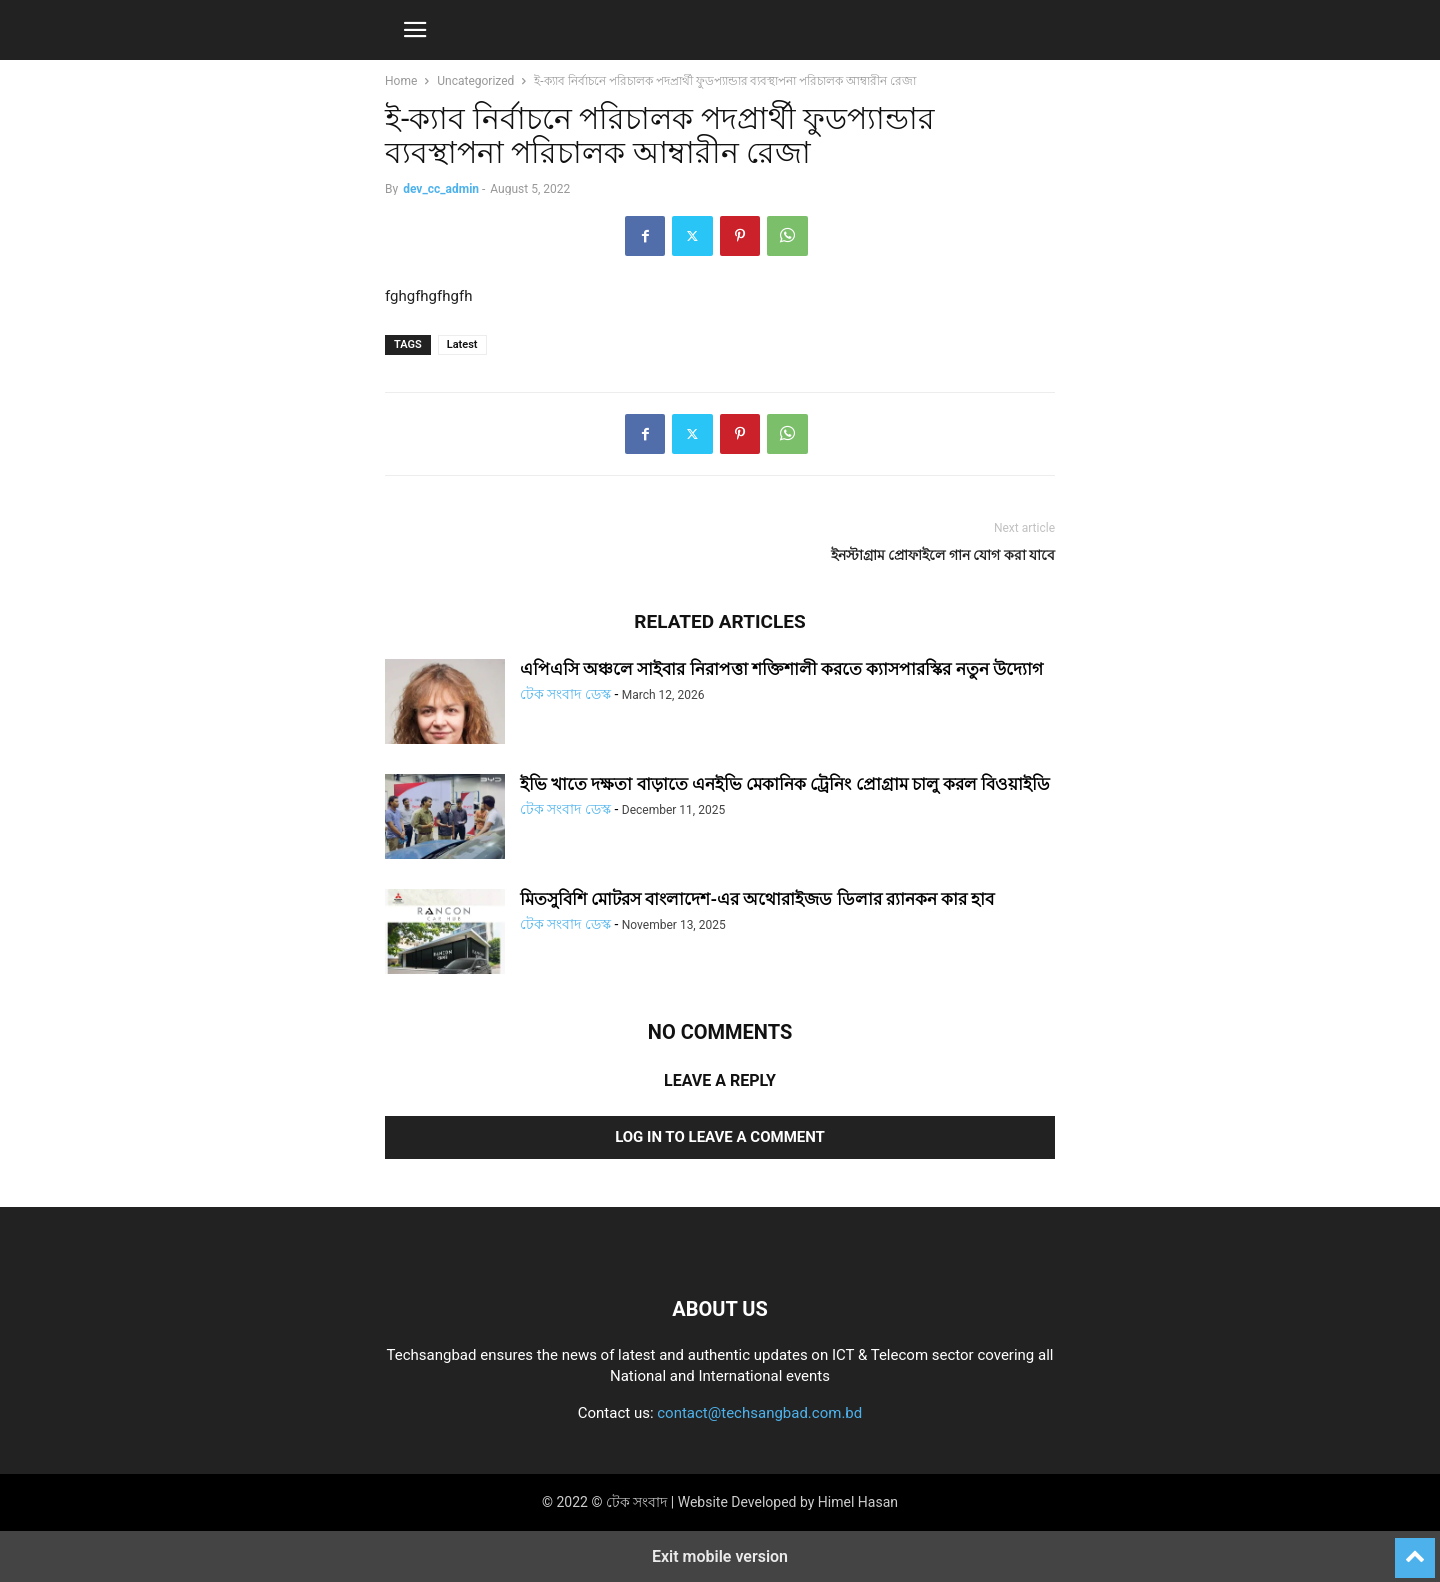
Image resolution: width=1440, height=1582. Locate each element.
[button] (415, 30)
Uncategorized (475, 81)
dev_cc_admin (441, 189)
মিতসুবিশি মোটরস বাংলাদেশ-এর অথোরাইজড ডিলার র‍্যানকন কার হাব (757, 899)
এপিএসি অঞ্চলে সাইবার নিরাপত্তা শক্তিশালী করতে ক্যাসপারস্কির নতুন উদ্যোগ (781, 669)
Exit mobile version (720, 1556)
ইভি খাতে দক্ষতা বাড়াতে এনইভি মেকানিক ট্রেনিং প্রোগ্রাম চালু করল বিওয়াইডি (785, 784)
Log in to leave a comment (720, 1137)
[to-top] (1415, 1549)
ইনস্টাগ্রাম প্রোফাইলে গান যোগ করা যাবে (943, 555)
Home (401, 81)
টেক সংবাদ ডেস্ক (565, 694)
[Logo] (720, 1248)
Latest (462, 344)
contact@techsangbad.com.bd (759, 1413)
